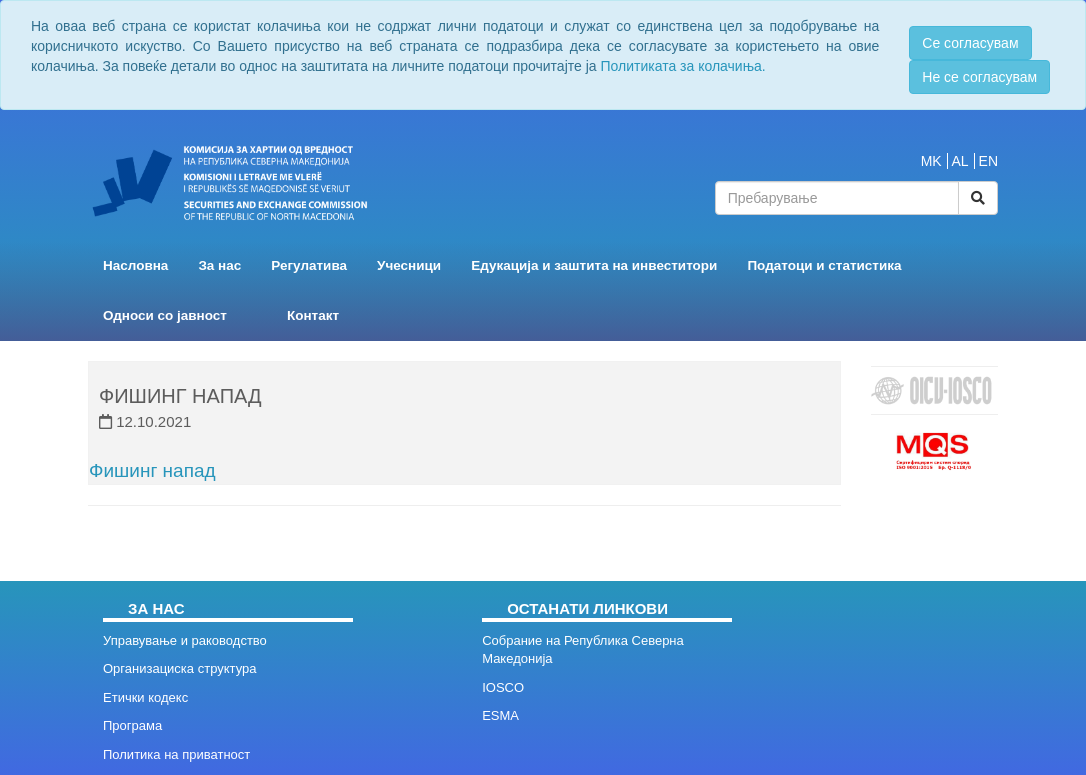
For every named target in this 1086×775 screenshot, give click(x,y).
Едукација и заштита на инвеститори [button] (594, 265)
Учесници (409, 265)
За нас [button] (219, 265)
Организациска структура (179, 668)
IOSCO (503, 687)
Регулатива (309, 265)
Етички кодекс (145, 697)
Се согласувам (970, 43)
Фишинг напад (152, 470)
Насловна (135, 265)
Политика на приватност (176, 754)
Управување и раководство (185, 640)
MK (931, 161)
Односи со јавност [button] (165, 315)
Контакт (313, 315)
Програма (132, 725)
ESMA (500, 715)
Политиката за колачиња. (682, 66)
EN (988, 161)
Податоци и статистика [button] (824, 265)
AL (960, 161)
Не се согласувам (979, 77)
